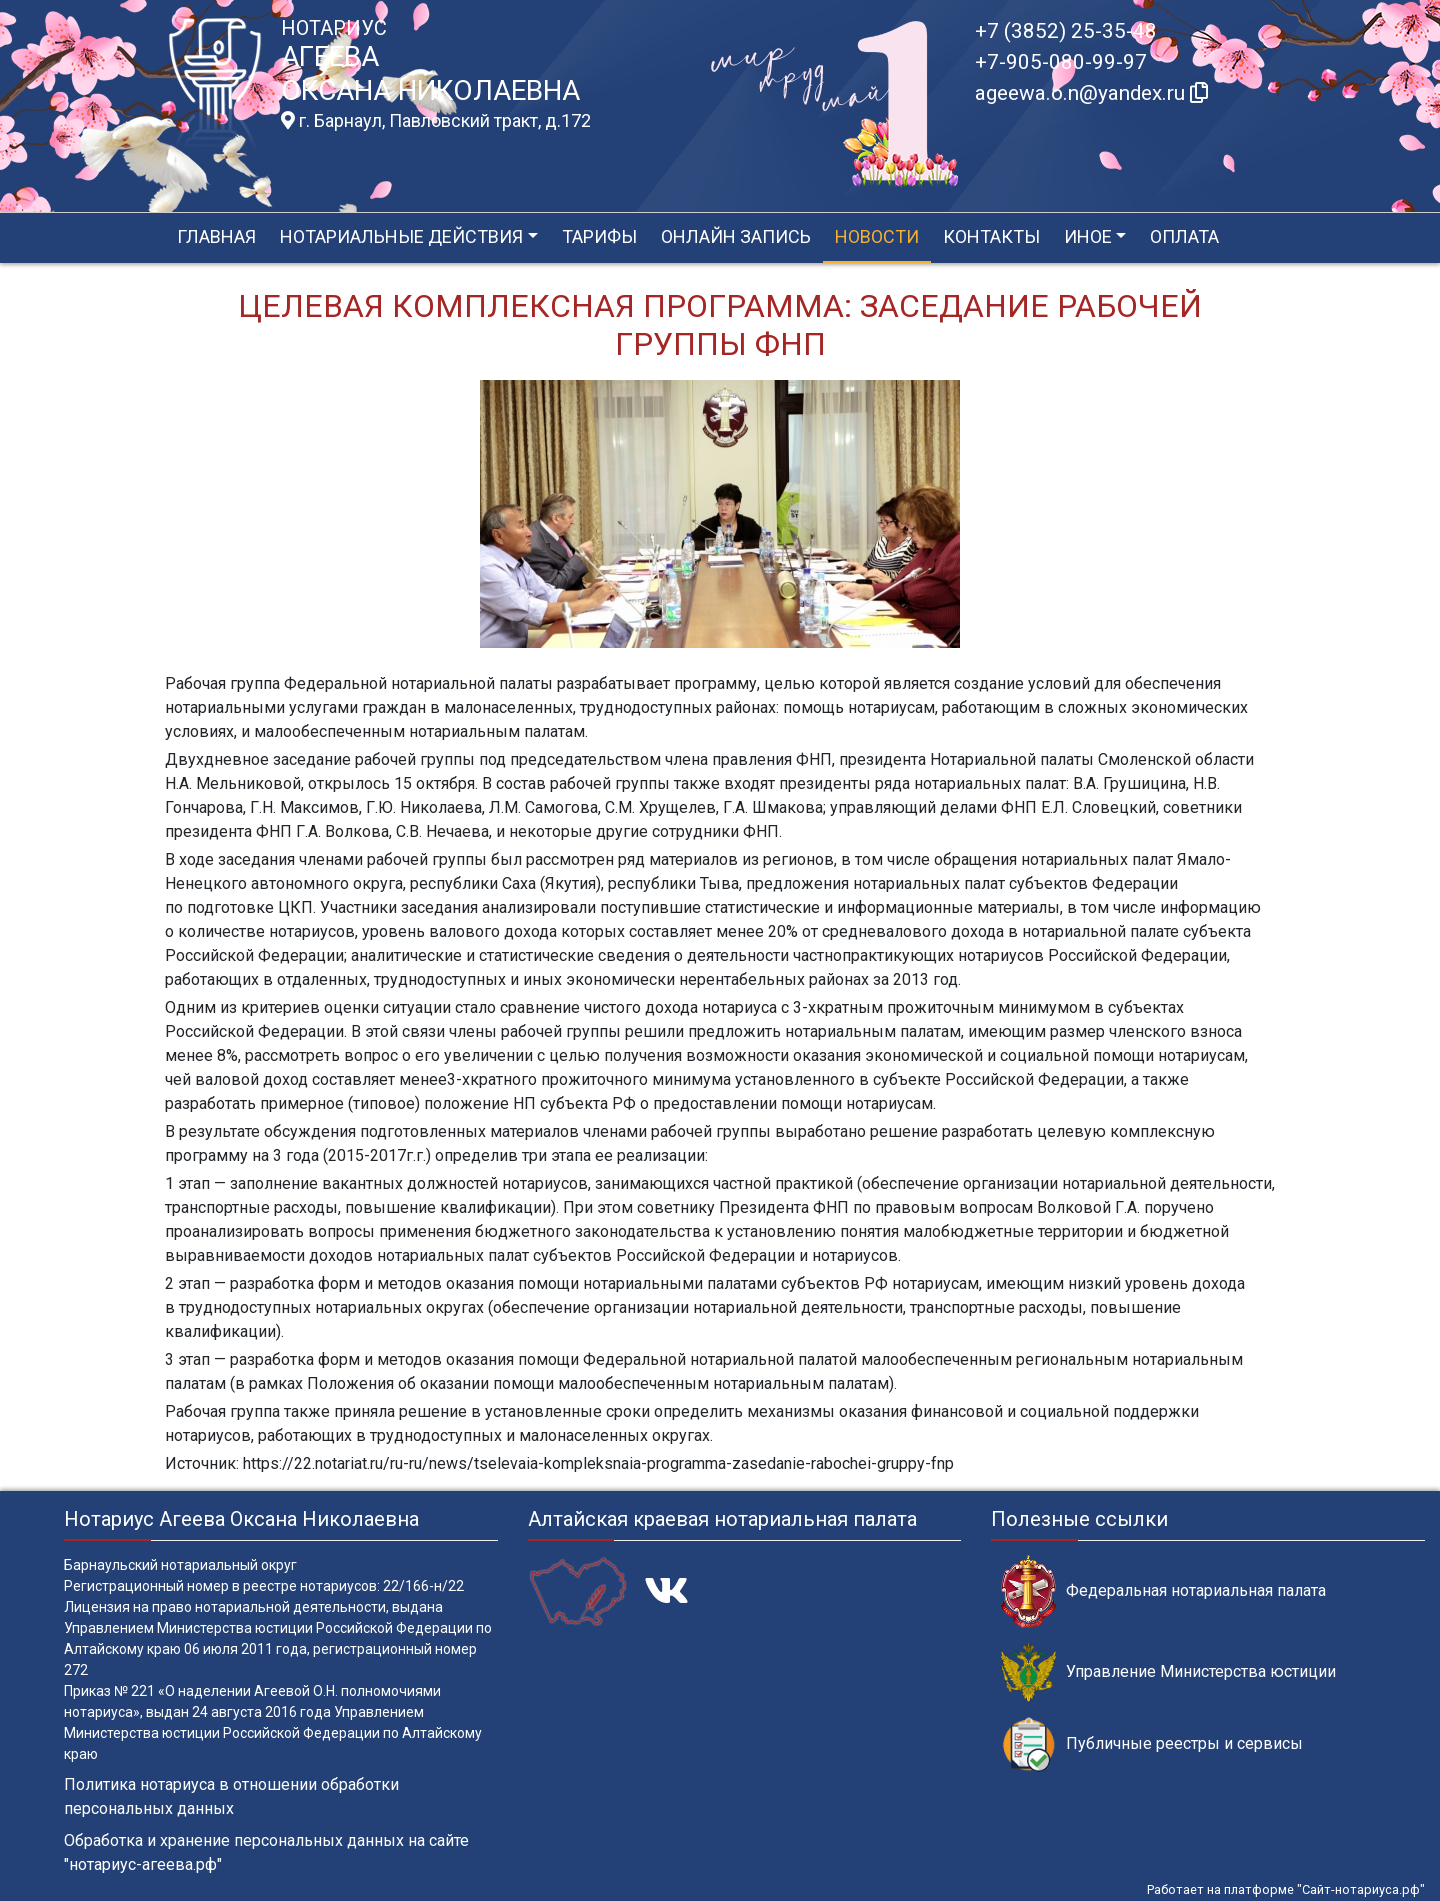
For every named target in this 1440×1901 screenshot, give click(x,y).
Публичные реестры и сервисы (1152, 1744)
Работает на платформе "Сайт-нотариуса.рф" (1286, 1889)
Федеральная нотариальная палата (1163, 1591)
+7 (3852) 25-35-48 (1066, 31)
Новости (877, 236)
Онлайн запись (736, 236)
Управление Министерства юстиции (1168, 1672)
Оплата (1184, 236)
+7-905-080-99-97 (1061, 62)
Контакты (991, 236)
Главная (216, 236)
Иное (1088, 236)
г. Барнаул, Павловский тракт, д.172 (436, 121)
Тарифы (599, 236)
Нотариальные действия (401, 236)
